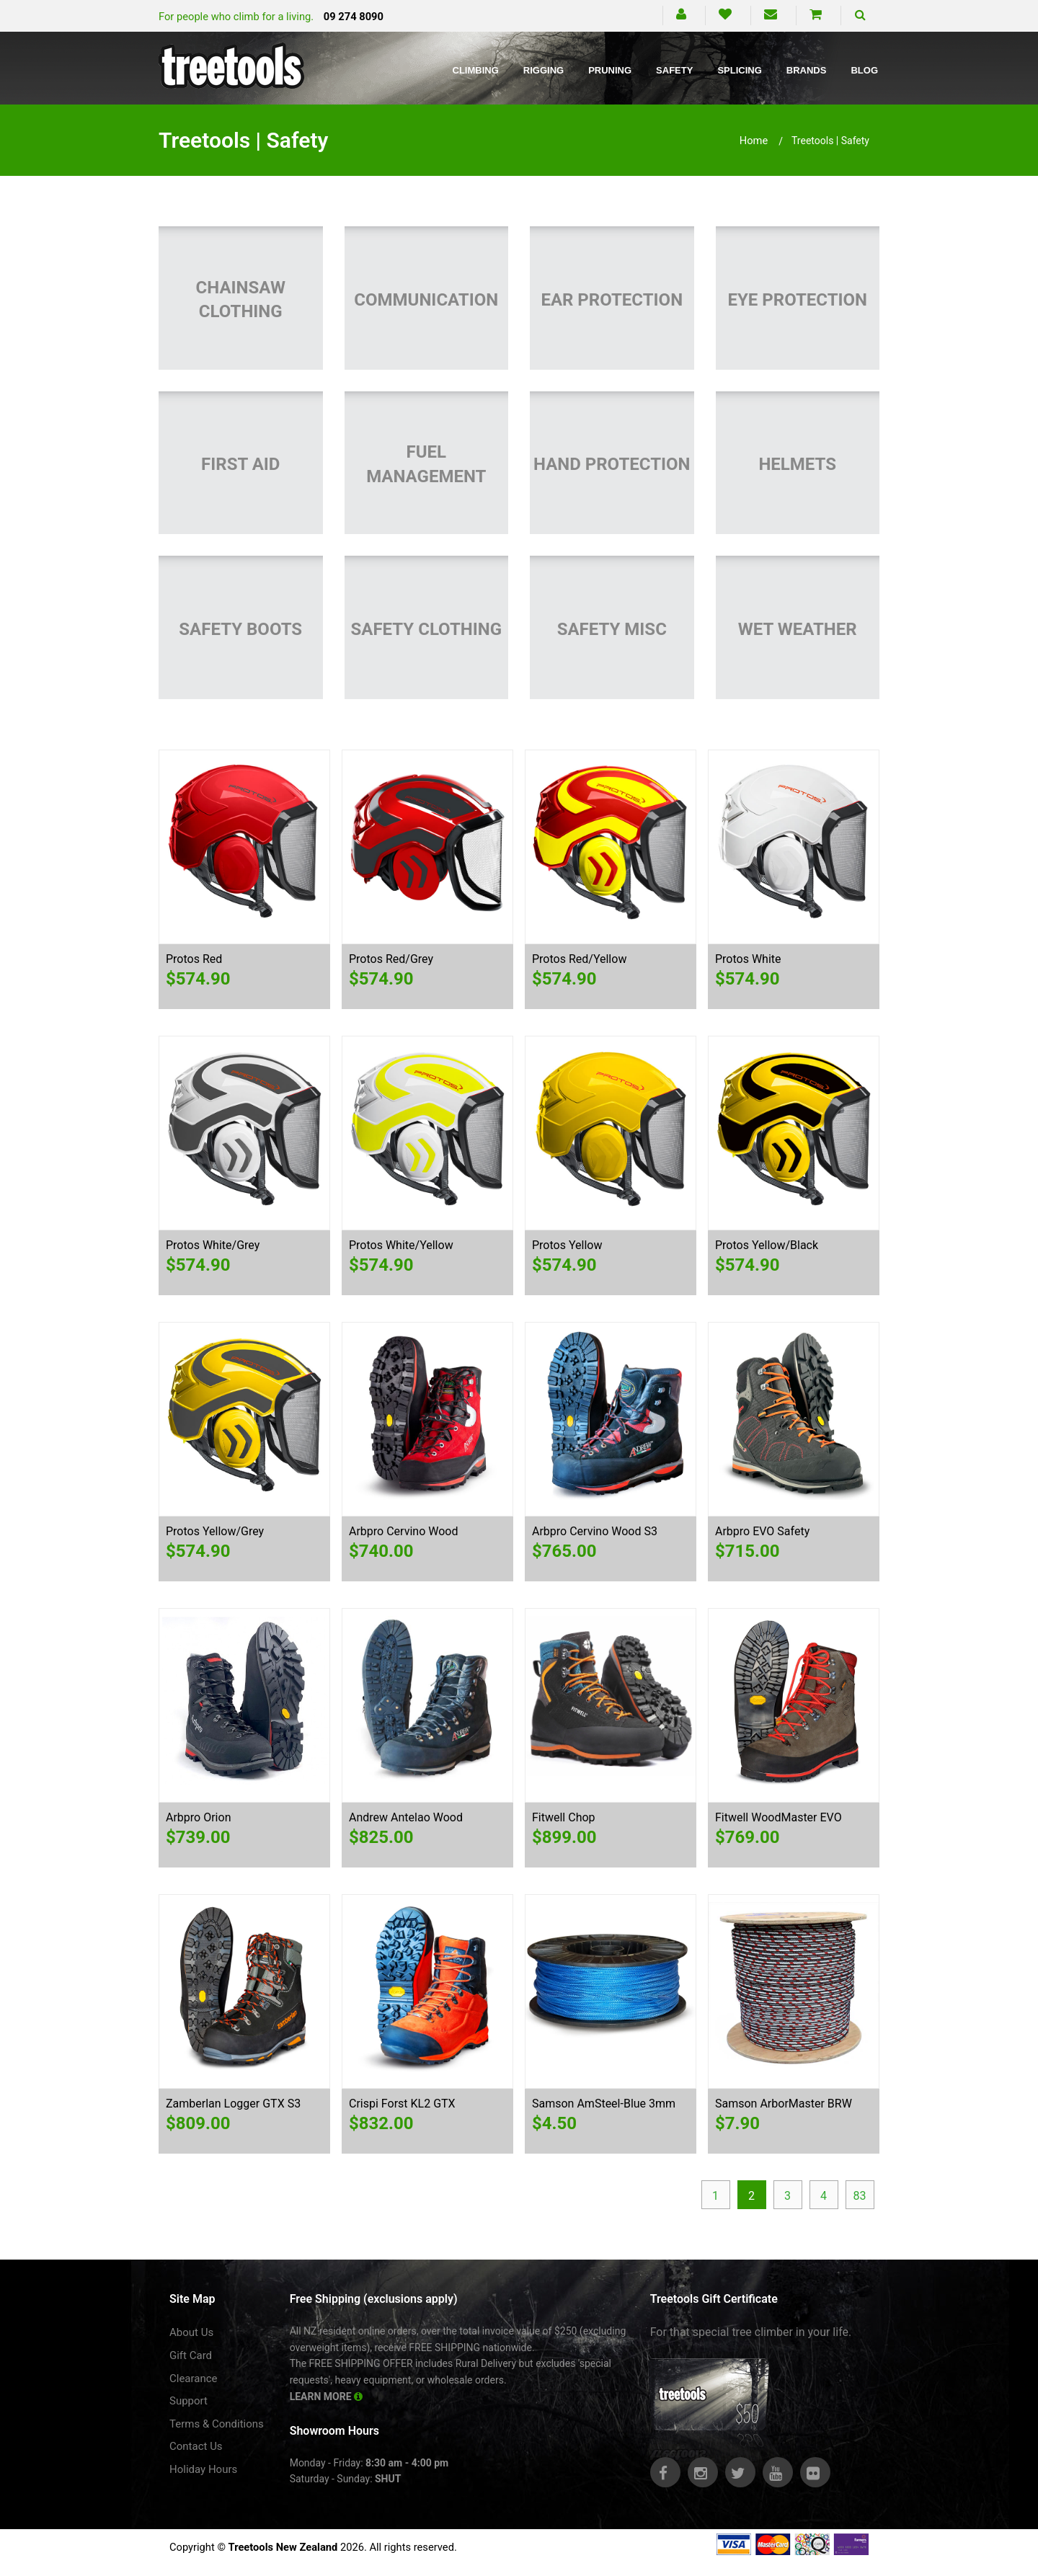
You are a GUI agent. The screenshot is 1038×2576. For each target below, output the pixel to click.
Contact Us (196, 2446)
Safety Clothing (426, 629)
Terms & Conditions (216, 2423)
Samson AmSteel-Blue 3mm (603, 2103)
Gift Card (190, 2355)
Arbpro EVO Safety (762, 1531)
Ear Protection (612, 300)
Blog (864, 70)
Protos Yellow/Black (766, 1245)
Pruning (609, 70)
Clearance (193, 2378)
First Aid (240, 464)
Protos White (748, 959)
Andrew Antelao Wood (406, 1817)
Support (188, 2400)
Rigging (543, 70)
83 (859, 2196)
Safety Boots (240, 629)
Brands (806, 70)
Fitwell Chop (563, 1817)
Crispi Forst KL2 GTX (402, 2103)
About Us (191, 2332)
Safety (674, 70)
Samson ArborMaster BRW (783, 2103)
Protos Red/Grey (391, 959)
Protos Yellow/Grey (215, 1531)
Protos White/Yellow (401, 1245)
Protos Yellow (567, 1245)
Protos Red (194, 959)
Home (754, 140)
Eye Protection (797, 300)
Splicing (739, 70)
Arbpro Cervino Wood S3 (594, 1531)
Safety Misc (612, 629)
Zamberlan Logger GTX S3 (233, 2103)
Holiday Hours (203, 2469)
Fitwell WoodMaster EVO (778, 1817)
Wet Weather (797, 629)
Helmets (797, 464)
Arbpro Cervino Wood (403, 1531)
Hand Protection (612, 464)
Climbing (476, 70)
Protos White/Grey (213, 1245)
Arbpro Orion (198, 1817)
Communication (426, 300)
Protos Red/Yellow (579, 959)
